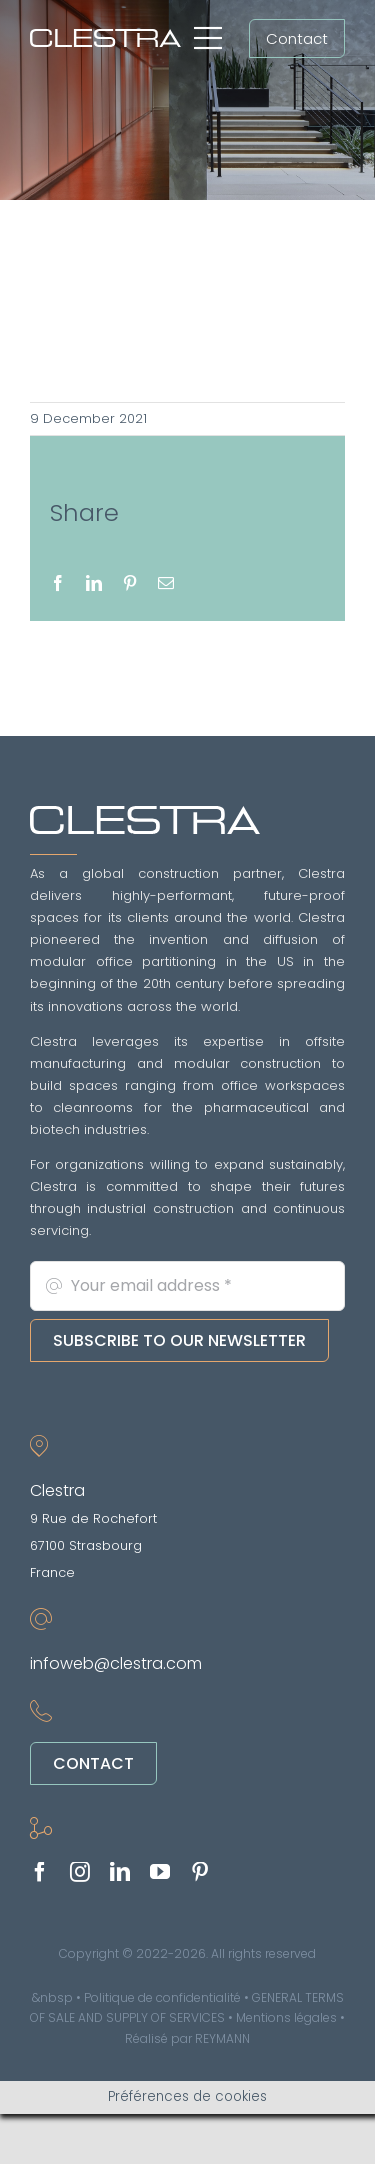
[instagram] (80, 1872)
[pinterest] (200, 1872)
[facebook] (40, 1872)
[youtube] (160, 1872)
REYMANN (222, 2038)
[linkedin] (120, 1872)
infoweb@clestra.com (116, 1663)
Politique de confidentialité (162, 1997)
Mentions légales (286, 2017)
